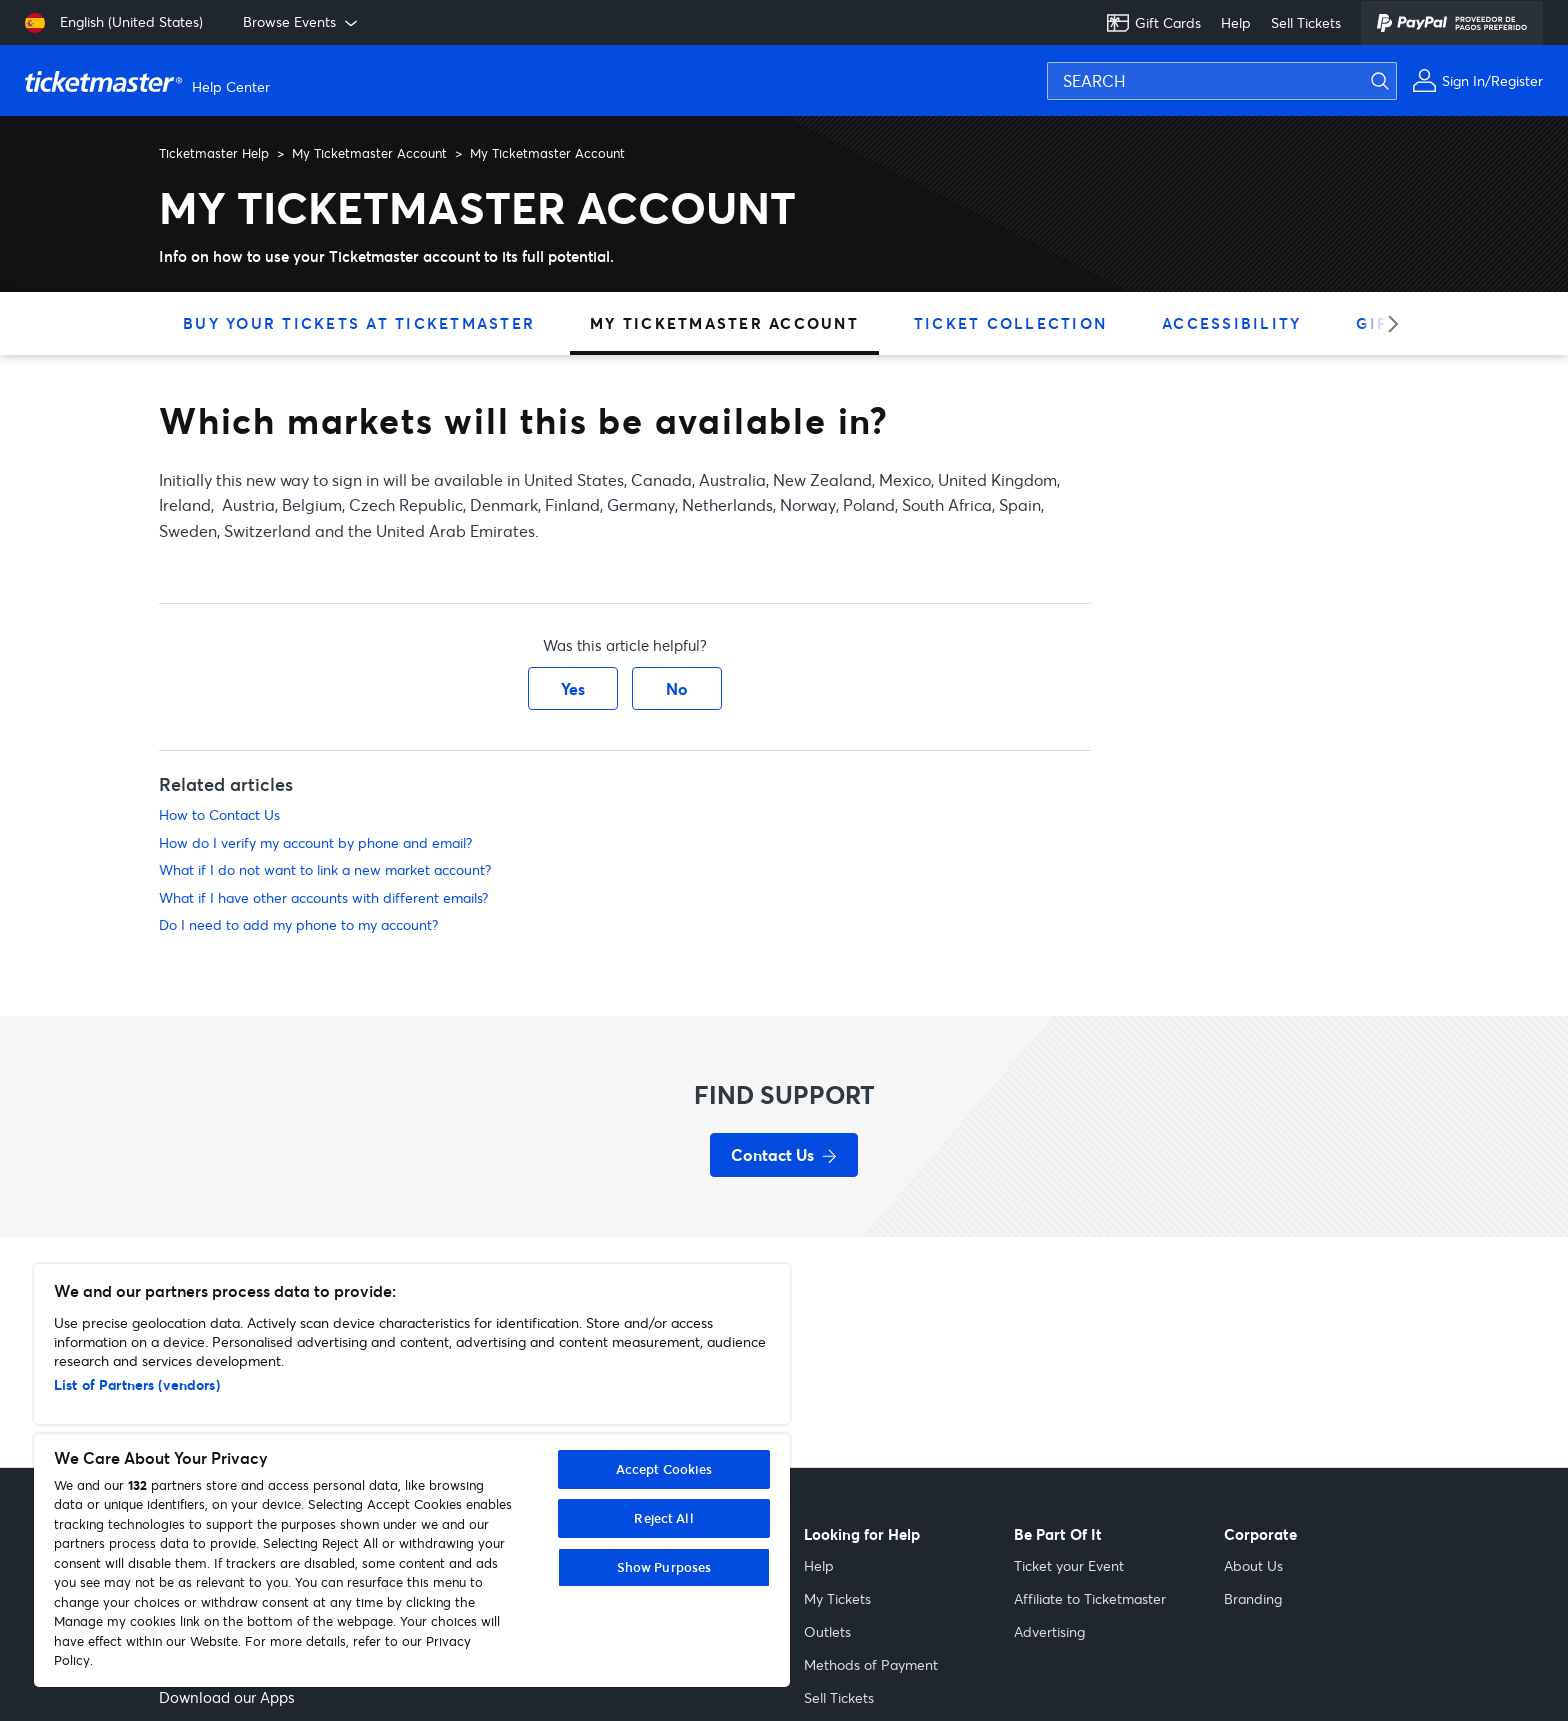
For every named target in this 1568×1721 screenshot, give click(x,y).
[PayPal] (1452, 23)
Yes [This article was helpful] (573, 688)
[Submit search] (1392, 81)
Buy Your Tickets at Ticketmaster (359, 323)
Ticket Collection (1010, 323)
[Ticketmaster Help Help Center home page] (150, 81)
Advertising (1049, 1631)
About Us (1253, 1565)
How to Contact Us (219, 814)
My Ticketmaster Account (369, 153)
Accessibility (1231, 323)
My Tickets (837, 1598)
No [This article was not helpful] (677, 688)
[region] (412, 1475)
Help (1236, 22)
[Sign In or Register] (1477, 80)
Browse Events (302, 22)
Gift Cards (1153, 23)
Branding (1253, 1598)
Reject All (663, 1518)
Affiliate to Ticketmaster (1090, 1598)
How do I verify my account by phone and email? (315, 842)
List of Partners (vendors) (137, 1384)
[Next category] (1386, 323)
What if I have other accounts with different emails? (323, 897)
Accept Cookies (664, 1469)
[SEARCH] (1222, 81)
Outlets (827, 1631)
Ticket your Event (1069, 1565)
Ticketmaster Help (214, 153)
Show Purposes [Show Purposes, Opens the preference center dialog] (664, 1567)
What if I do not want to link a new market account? (325, 869)
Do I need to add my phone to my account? (298, 924)
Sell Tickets (1306, 22)
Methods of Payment (871, 1664)
